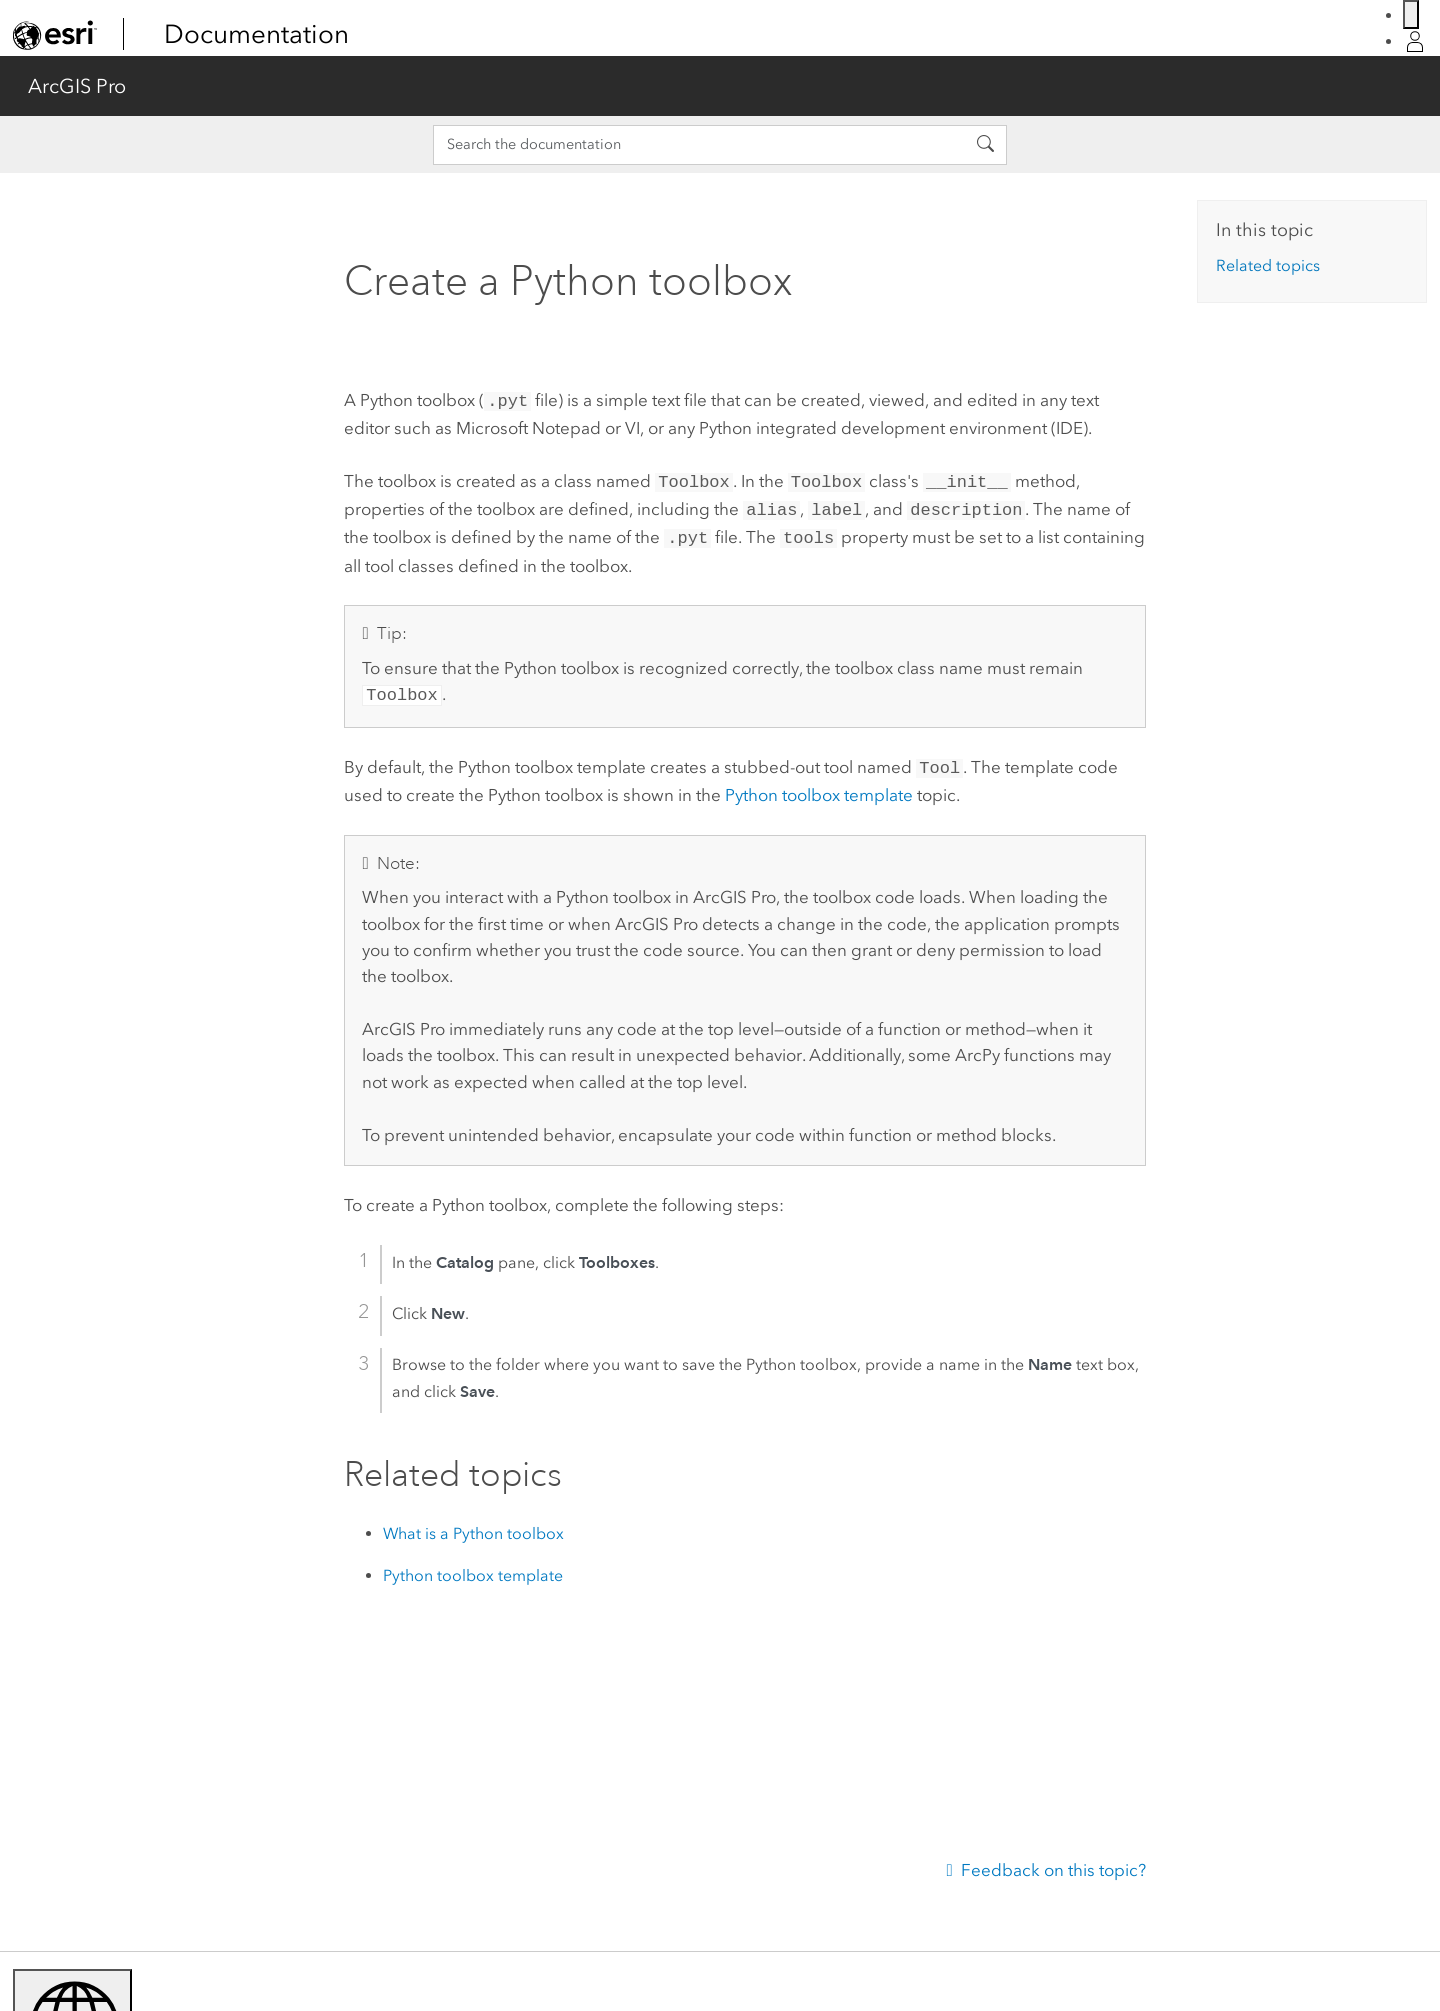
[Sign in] (1415, 41)
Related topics (1268, 265)
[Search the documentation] (699, 145)
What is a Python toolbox (473, 1521)
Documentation (256, 34)
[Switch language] (1411, 14)
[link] (55, 35)
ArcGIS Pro (77, 86)
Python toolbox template (819, 783)
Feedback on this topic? (1053, 1870)
